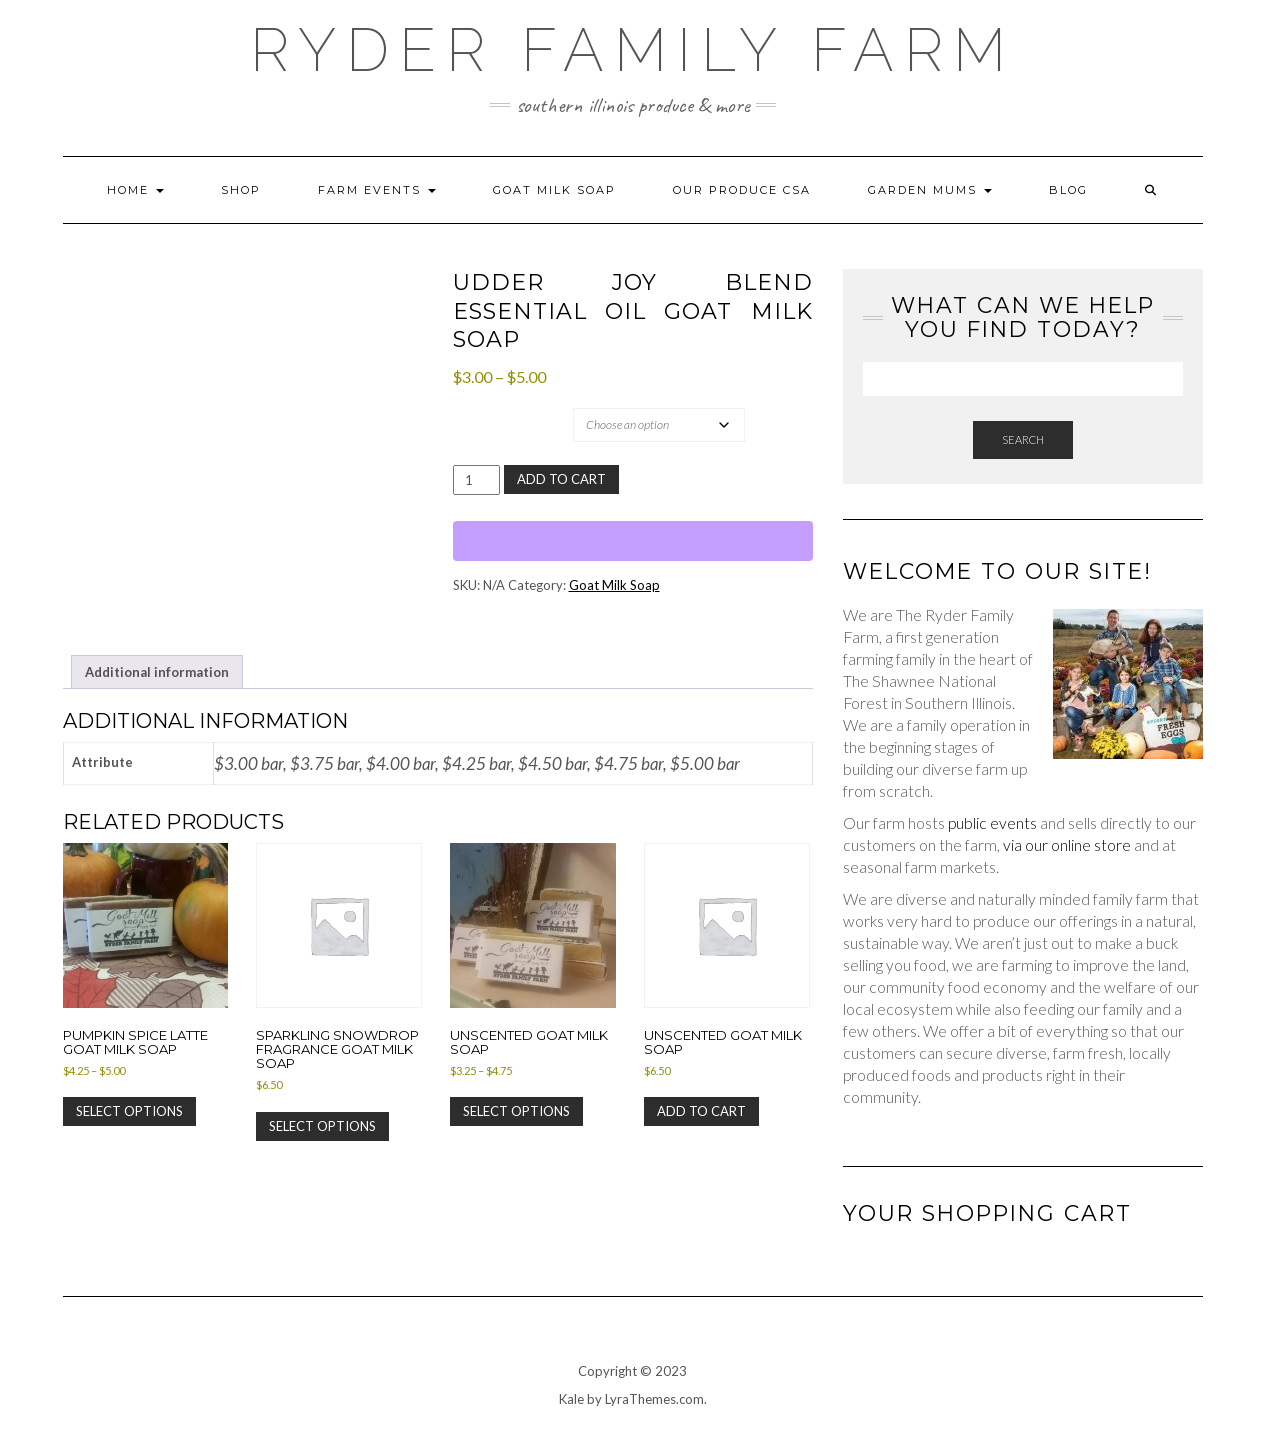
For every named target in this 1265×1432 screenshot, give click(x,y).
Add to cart (561, 479)
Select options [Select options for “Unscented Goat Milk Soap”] (516, 1111)
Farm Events (377, 190)
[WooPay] (633, 541)
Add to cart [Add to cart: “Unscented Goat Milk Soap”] (701, 1111)
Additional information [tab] (157, 672)
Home (135, 190)
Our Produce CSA (742, 190)
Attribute (494, 407)
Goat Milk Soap (554, 190)
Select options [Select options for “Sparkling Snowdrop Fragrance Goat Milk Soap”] (322, 1126)
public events (992, 823)
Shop (241, 190)
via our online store (1067, 845)
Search (1023, 439)
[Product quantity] (476, 480)
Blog (1068, 190)
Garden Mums (930, 190)
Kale (571, 1399)
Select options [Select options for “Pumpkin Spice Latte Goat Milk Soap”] (129, 1111)
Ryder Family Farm (633, 50)
